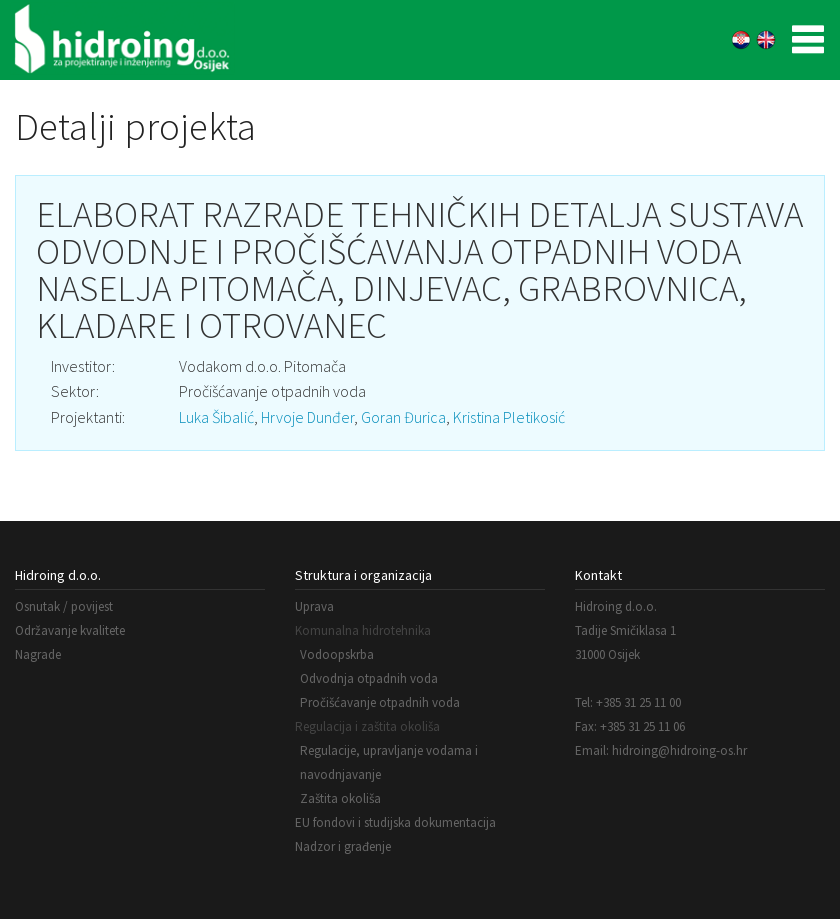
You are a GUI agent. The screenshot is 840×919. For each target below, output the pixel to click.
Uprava (314, 606)
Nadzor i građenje (343, 846)
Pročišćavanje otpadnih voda (380, 702)
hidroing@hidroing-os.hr (679, 750)
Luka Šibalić (216, 417)
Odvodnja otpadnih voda (369, 678)
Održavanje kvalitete (70, 630)
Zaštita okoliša (340, 798)
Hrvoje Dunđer (307, 417)
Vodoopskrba (337, 654)
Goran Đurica (403, 417)
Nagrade (38, 654)
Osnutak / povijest (64, 606)
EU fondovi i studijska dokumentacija (395, 822)
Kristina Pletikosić (509, 417)
